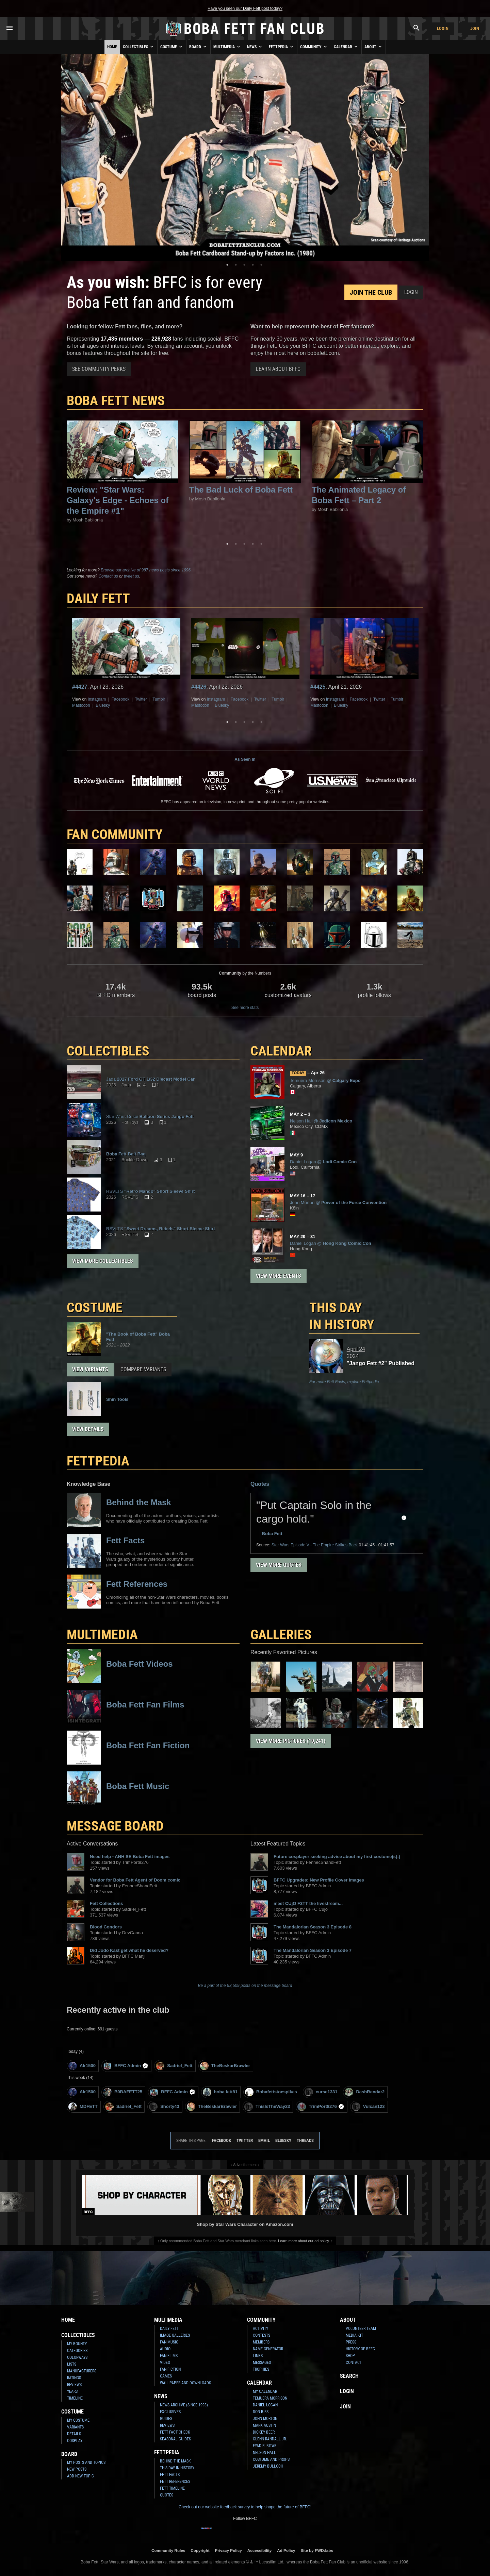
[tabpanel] (245, 157)
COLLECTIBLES (108, 1051)
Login (442, 28)
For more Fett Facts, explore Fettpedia (344, 1381)
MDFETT (83, 2106)
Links (258, 2355)
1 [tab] (227, 264)
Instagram (97, 699)
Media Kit (354, 2335)
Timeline (75, 2398)
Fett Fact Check (175, 2432)
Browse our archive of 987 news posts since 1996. (146, 570)
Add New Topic (80, 2476)
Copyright (200, 2550)
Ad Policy (286, 2550)
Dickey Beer (264, 2432)
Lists (71, 2364)
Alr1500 (82, 2066)
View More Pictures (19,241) (290, 1741)
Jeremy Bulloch (268, 2466)
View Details (88, 1429)
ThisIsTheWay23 (267, 2106)
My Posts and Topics (86, 2462)
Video (165, 2362)
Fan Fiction (170, 2369)
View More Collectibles (102, 1261)
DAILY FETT (98, 598)
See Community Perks (99, 369)
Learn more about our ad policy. (304, 2241)
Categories (77, 2350)
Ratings (74, 2377)
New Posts (76, 2469)
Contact (354, 2362)
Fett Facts (170, 2474)
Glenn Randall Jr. (270, 2439)
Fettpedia (281, 46)
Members (261, 2342)
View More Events (278, 1276)
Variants (75, 2427)
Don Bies (260, 2411)
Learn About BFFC (278, 369)
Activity (260, 2328)
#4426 (199, 687)
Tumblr (158, 699)
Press (351, 2342)
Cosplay (74, 2440)
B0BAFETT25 (122, 2092)
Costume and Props (271, 2459)
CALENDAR (281, 1051)
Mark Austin (264, 2425)
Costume (171, 46)
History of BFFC (360, 2349)
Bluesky (103, 705)
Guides (166, 2418)
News (255, 46)
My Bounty (77, 2343)
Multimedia (227, 46)
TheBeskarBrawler (225, 2066)
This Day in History (341, 1316)
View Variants (90, 1369)
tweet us (131, 576)
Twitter (141, 699)
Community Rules (168, 2550)
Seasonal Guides (175, 2439)
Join (474, 28)
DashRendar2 (365, 2092)
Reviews (74, 2384)
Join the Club (371, 292)
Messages (262, 2362)
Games (166, 2376)
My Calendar (265, 2391)
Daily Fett (169, 2328)
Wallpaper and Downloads (185, 2383)
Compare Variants (143, 1369)
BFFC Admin (125, 2066)
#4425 (318, 687)
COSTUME (94, 1308)
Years (72, 2391)
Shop (350, 2355)
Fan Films (169, 2355)
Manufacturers (81, 2371)
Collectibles (138, 46)
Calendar (346, 46)
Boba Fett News (116, 401)
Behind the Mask (175, 2461)
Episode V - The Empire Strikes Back (315, 1545)
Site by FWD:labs (317, 2550)
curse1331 (321, 2092)
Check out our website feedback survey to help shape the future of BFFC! (245, 2507)
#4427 (79, 687)
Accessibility (259, 2550)
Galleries (281, 1635)
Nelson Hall (264, 2452)
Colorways (77, 2357)
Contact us (108, 576)
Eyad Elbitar (264, 2445)
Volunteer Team (361, 2328)
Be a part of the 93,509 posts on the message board (245, 1985)
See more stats (245, 1007)
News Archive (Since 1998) (184, 2405)
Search (349, 2376)
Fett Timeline (172, 2488)
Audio (165, 2349)
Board (198, 46)
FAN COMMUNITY (115, 834)
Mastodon (81, 705)
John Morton (265, 2418)
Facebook (121, 699)
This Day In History (177, 2468)
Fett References (175, 2481)
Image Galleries (175, 2335)
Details (74, 2434)
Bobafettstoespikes (271, 2092)
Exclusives (170, 2411)
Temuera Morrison (270, 2398)
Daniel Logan (265, 2405)
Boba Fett (272, 1533)
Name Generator (268, 2349)
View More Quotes (278, 1565)
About (373, 46)
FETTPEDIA (98, 1461)
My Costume (78, 2420)
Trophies (261, 2369)
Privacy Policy (228, 2550)
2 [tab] (235, 264)
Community (314, 46)
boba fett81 (220, 2092)
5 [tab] (261, 264)
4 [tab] (252, 264)
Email (264, 2140)
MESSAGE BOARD (115, 1826)
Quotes (259, 1484)
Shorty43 (164, 2106)
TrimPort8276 (320, 2106)
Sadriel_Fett (174, 2066)
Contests (261, 2335)
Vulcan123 (368, 2106)
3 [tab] (244, 264)
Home (112, 47)
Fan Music (169, 2342)
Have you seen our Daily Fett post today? (245, 8)
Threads (305, 2140)
